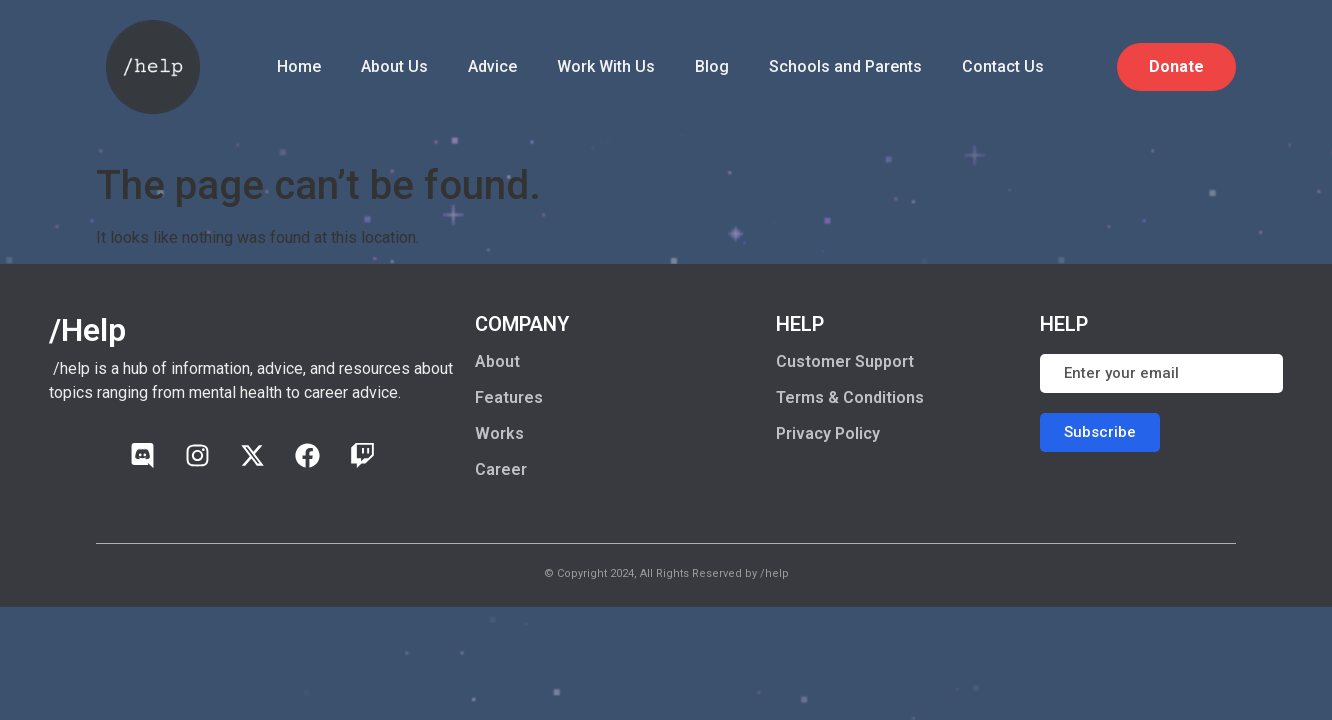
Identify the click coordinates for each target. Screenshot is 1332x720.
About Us (394, 66)
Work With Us (606, 66)
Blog (712, 66)
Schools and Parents (845, 66)
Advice (492, 66)
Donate (1176, 66)
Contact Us (1003, 66)
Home (299, 66)
